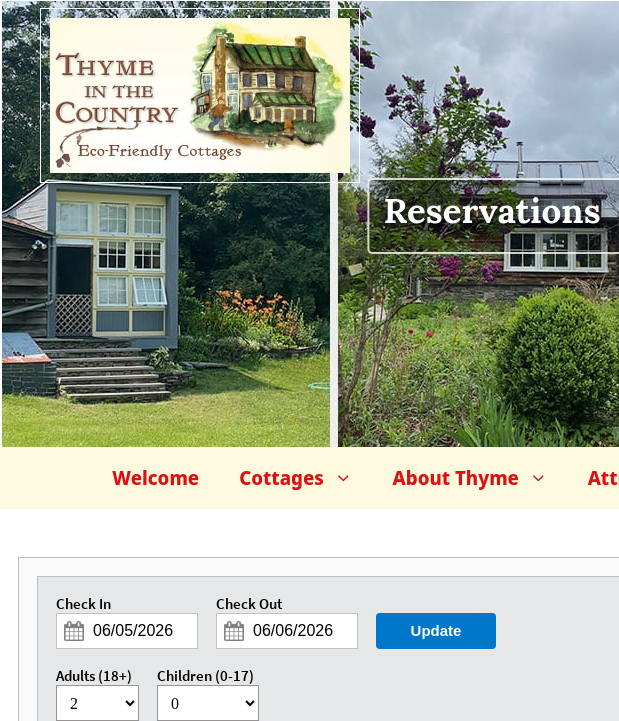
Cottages (305, 478)
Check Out (249, 604)
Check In (83, 604)
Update (436, 630)
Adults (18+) (94, 676)
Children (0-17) (205, 676)
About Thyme (480, 478)
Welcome (155, 477)
